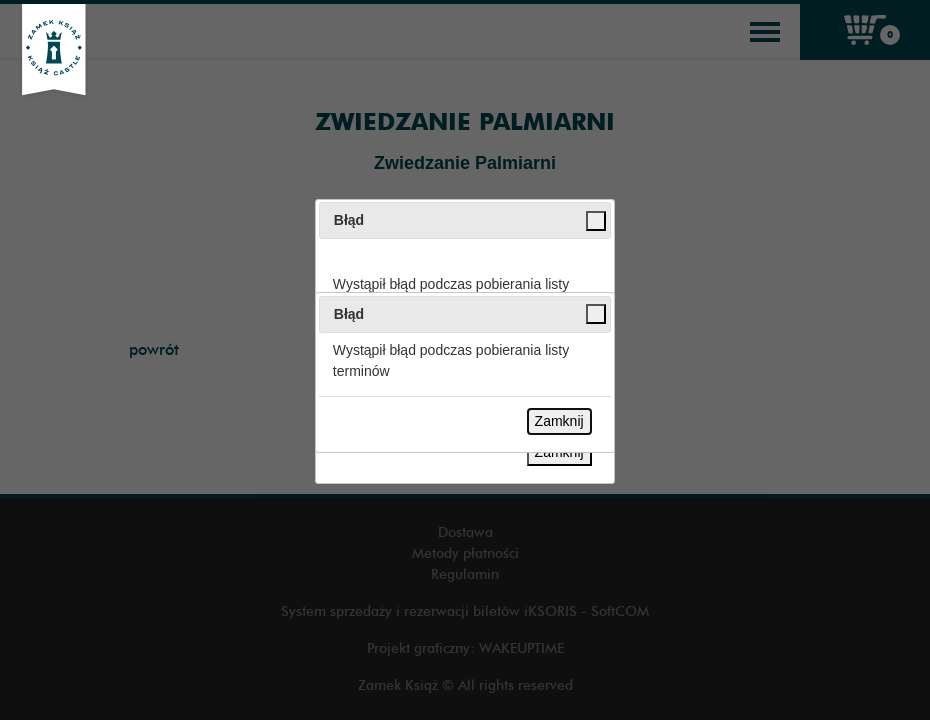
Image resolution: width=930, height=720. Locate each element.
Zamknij (559, 421)
